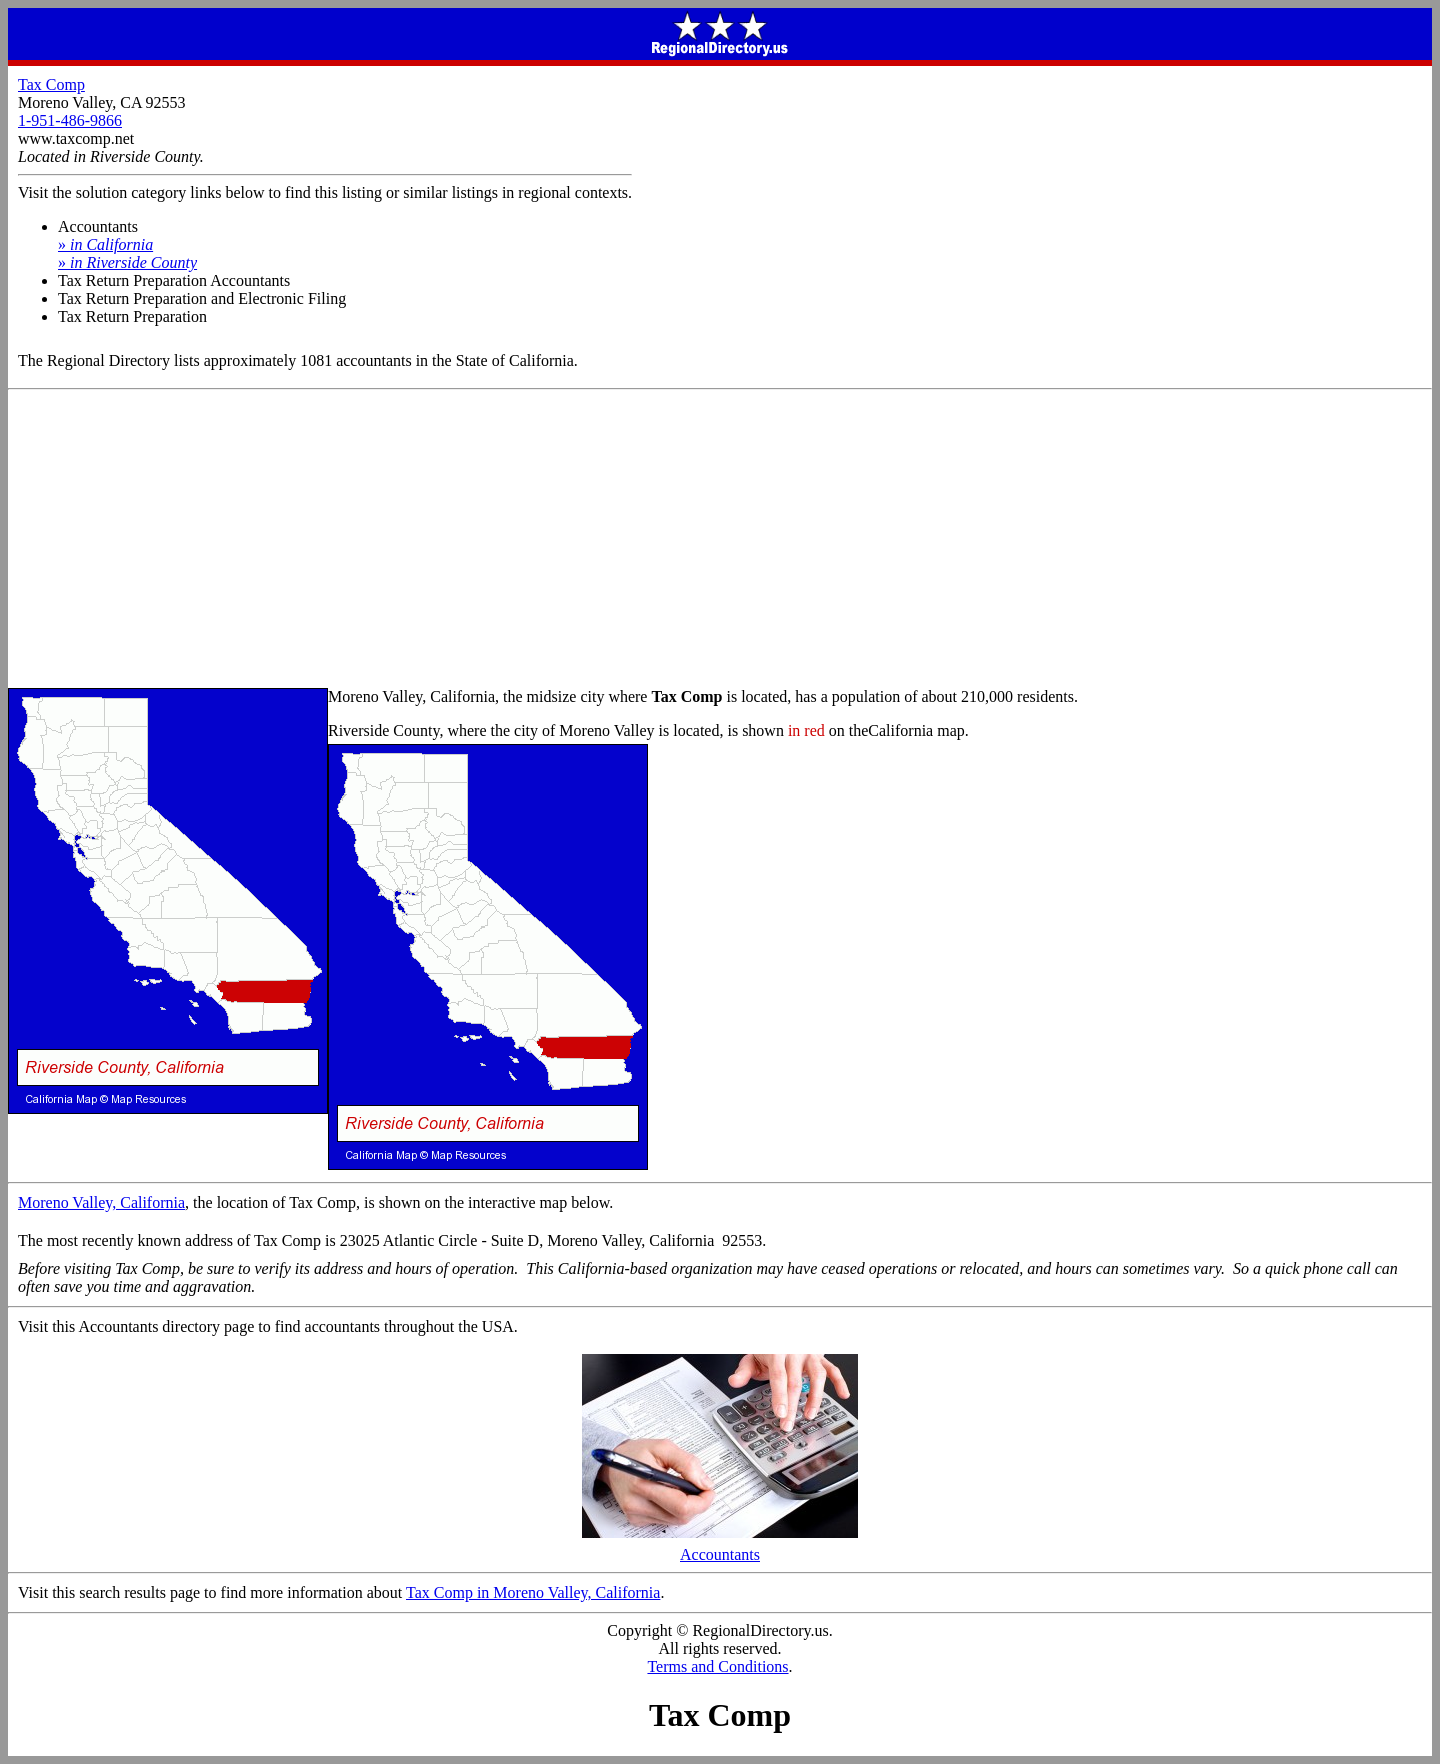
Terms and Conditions (717, 1666)
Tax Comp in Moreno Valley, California (533, 1592)
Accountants (720, 1547)
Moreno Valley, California (101, 1202)
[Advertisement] (720, 540)
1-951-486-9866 (70, 120)
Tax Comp (51, 84)
